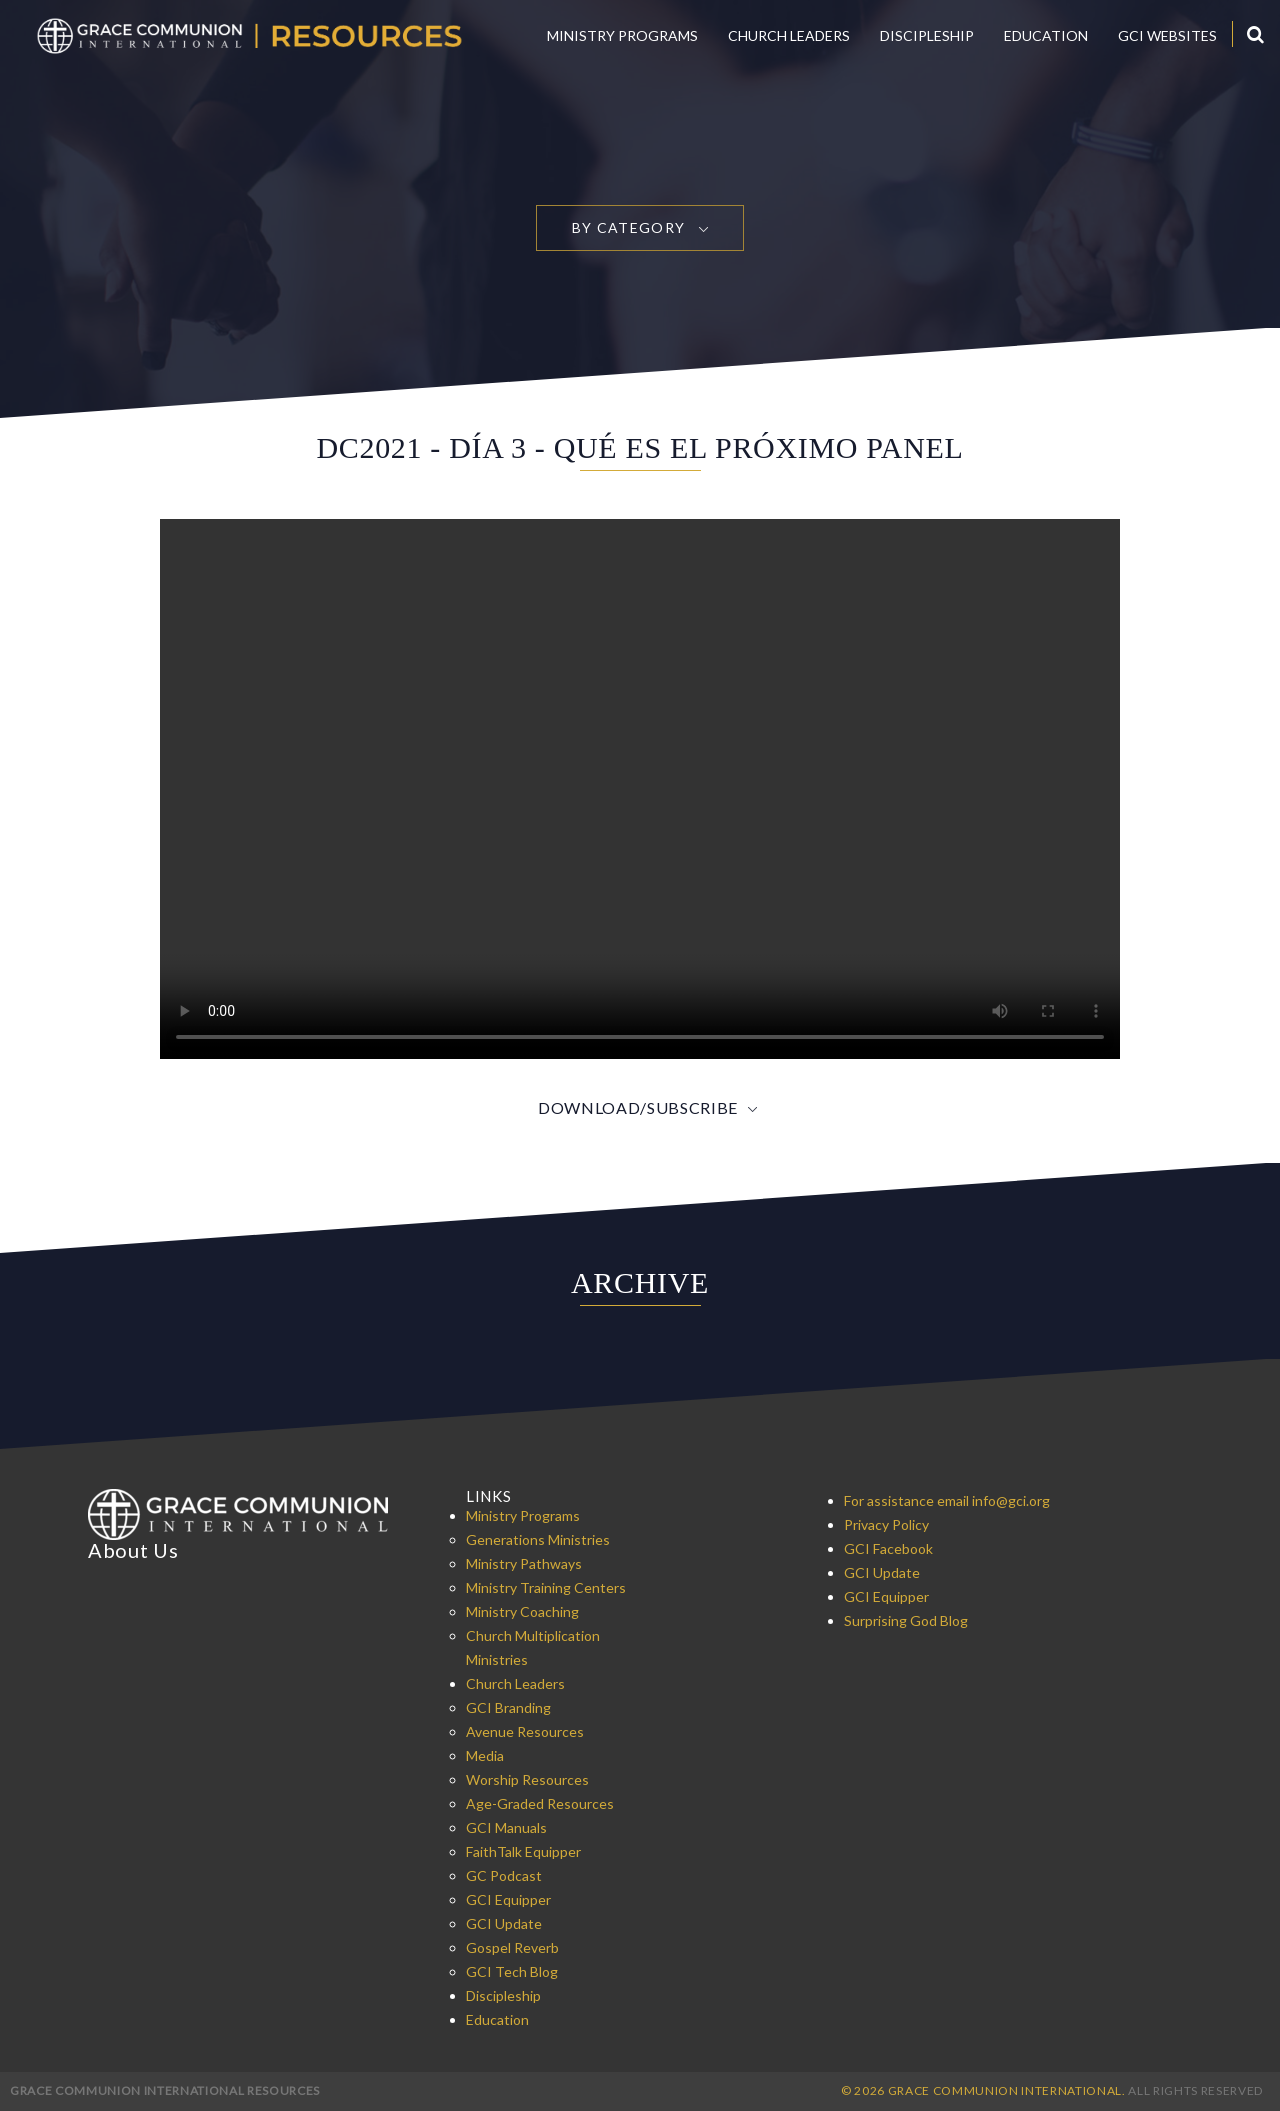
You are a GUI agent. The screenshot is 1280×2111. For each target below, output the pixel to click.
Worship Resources (527, 1779)
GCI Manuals (506, 1827)
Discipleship (927, 35)
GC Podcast (504, 1875)
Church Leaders (789, 35)
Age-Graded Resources (540, 1803)
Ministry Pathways (524, 1563)
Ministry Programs (622, 35)
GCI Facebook (888, 1548)
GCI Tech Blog (512, 1971)
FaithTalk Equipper (523, 1851)
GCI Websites (1167, 35)
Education (1046, 35)
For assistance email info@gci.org (947, 1500)
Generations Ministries (538, 1539)
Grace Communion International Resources (165, 2090)
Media (485, 1755)
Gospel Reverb (512, 1947)
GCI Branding (508, 1707)
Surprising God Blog (906, 1620)
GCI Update (504, 1923)
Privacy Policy (886, 1524)
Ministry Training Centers (546, 1587)
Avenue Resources (525, 1731)
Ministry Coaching (522, 1611)
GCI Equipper (508, 1899)
